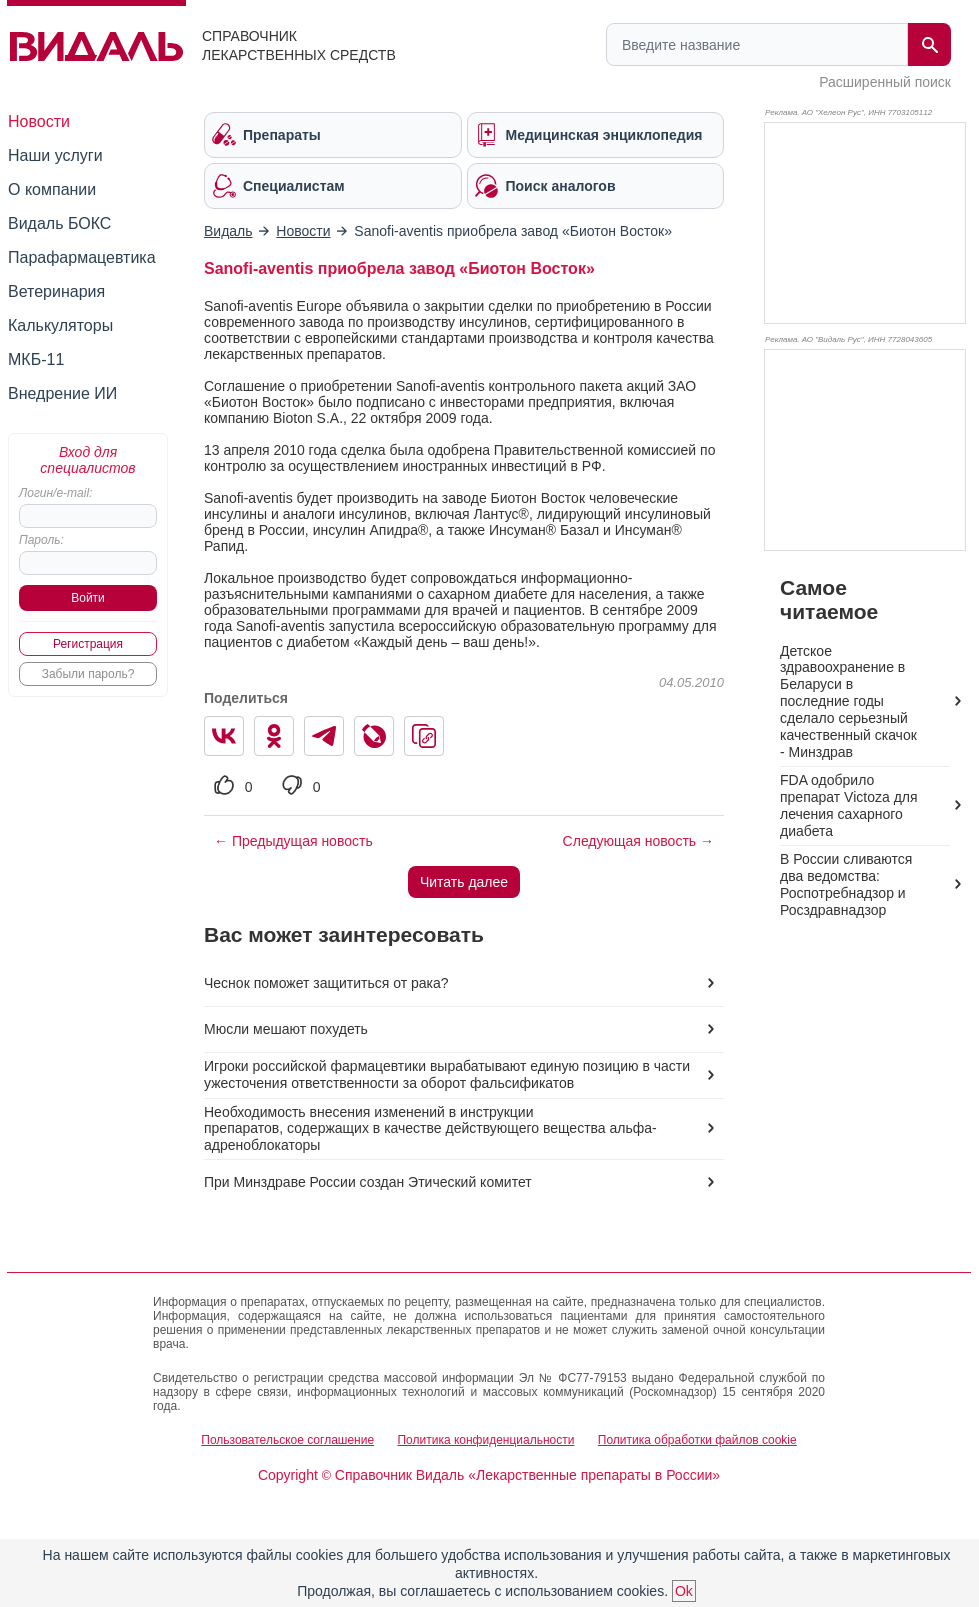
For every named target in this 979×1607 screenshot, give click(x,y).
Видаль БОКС (59, 223)
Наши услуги (55, 155)
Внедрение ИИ (62, 393)
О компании (52, 189)
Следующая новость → (638, 841)
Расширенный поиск (885, 82)
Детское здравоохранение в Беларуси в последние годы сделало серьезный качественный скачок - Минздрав (848, 702)
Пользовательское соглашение (287, 1440)
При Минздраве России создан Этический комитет (368, 1182)
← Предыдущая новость (293, 841)
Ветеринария (56, 291)
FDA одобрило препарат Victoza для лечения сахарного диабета (849, 805)
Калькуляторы (60, 325)
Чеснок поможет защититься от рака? (326, 983)
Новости (39, 121)
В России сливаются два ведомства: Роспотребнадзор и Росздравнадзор (846, 884)
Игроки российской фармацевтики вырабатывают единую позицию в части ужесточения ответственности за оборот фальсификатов (447, 1074)
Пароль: (41, 540)
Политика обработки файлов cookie (697, 1440)
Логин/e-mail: (55, 493)
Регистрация (88, 644)
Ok (684, 1591)
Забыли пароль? (88, 674)
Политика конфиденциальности (485, 1440)
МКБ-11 (36, 359)
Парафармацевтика (82, 257)
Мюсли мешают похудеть (286, 1029)
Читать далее (464, 882)
